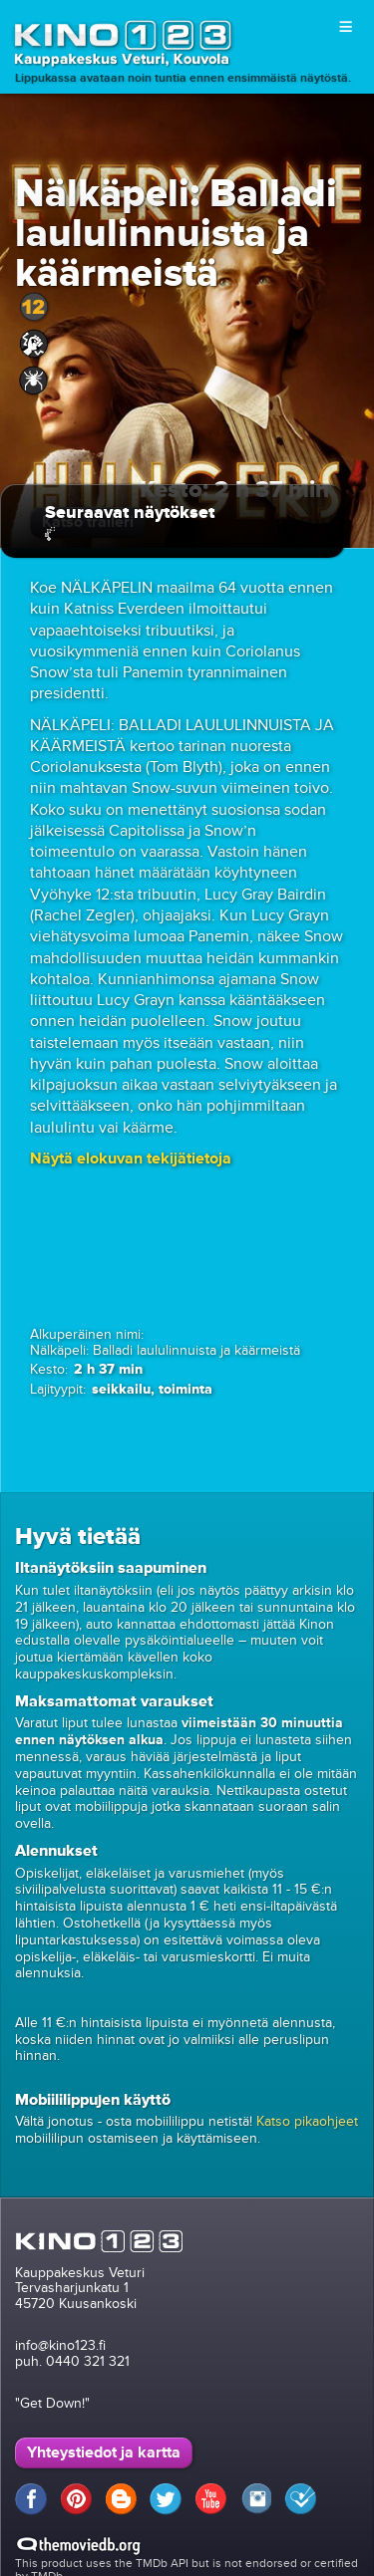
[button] (130, 1158)
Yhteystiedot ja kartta (104, 2452)
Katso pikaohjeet (307, 2121)
